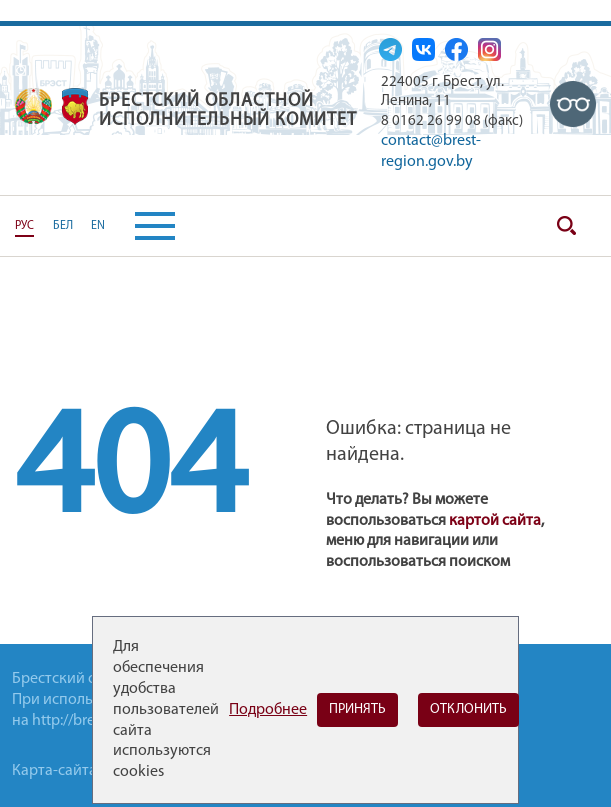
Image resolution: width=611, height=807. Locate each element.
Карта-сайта (54, 771)
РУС (24, 226)
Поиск (566, 226)
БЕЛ (63, 226)
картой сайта (495, 521)
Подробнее (268, 710)
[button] (140, 226)
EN (98, 226)
